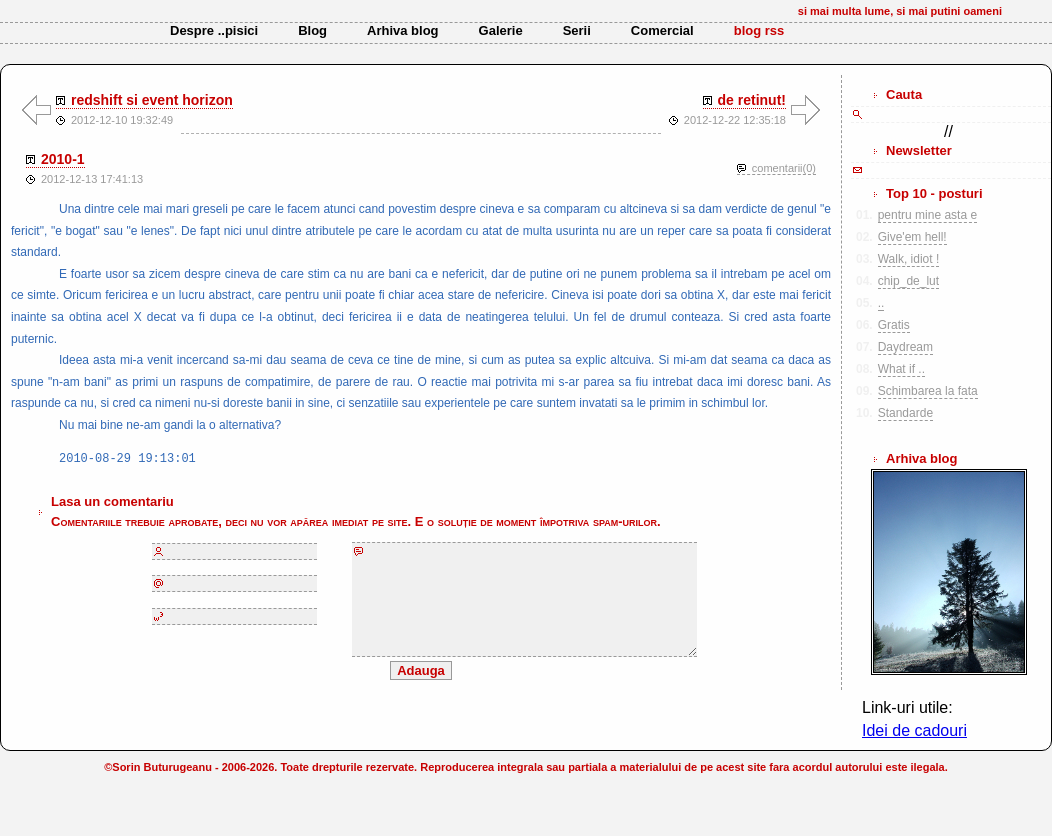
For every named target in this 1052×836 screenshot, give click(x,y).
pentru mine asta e (927, 215)
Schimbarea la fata (928, 391)
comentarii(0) (784, 168)
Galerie (501, 30)
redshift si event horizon (152, 100)
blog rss (759, 30)
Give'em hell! (912, 237)
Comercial (662, 30)
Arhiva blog (403, 30)
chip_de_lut (908, 281)
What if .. (901, 369)
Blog (312, 30)
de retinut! (752, 100)
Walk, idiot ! (909, 259)
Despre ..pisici (214, 30)
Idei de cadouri (914, 730)
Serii (577, 30)
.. (881, 303)
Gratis (894, 325)
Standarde (905, 413)
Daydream (905, 347)
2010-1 (63, 159)
